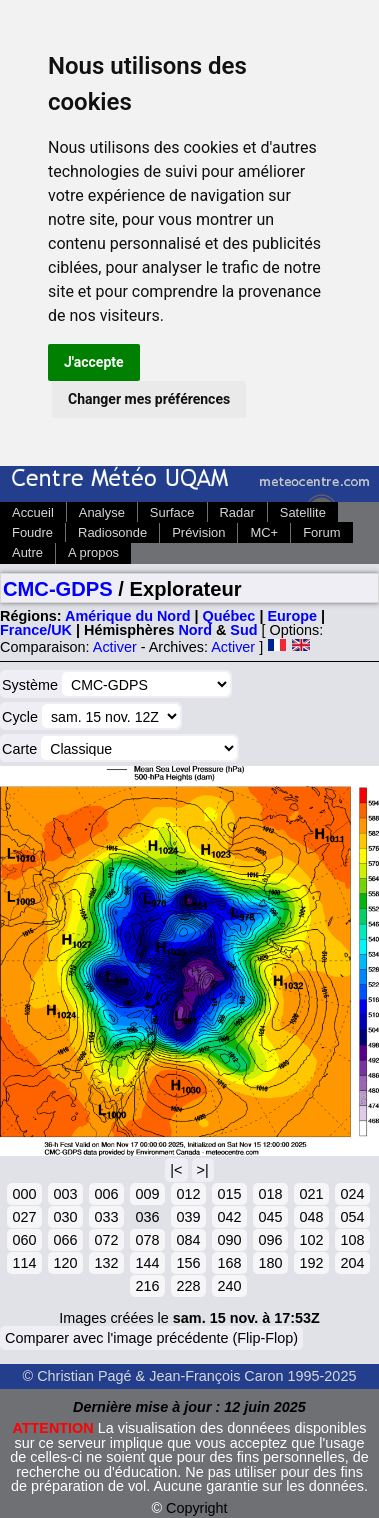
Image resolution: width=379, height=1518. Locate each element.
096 (270, 1240)
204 (352, 1263)
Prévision (198, 532)
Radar (237, 512)
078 (147, 1240)
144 (147, 1263)
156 (188, 1263)
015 (229, 1194)
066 (65, 1240)
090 (229, 1240)
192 (311, 1263)
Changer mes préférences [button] (149, 399)
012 (188, 1194)
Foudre (32, 532)
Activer (115, 647)
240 (229, 1286)
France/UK (36, 630)
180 (270, 1263)
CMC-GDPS (58, 589)
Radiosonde (112, 532)
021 (311, 1194)
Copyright (197, 1508)
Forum (321, 532)
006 (106, 1194)
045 (270, 1217)
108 (352, 1240)
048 (311, 1217)
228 (188, 1286)
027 (24, 1217)
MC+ (264, 532)
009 (147, 1194)
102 (311, 1240)
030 (65, 1217)
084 (188, 1240)
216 (147, 1286)
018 (270, 1194)
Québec (229, 616)
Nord (195, 630)
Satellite (303, 512)
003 (65, 1194)
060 (24, 1240)
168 (229, 1263)
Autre (27, 552)
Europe (292, 616)
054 (352, 1217)
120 (65, 1263)
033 (106, 1217)
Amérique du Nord (128, 616)
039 (188, 1217)
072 (106, 1240)
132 (106, 1263)
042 (229, 1217)
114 (24, 1263)
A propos (93, 552)
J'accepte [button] (94, 362)
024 (352, 1194)
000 (24, 1194)
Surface (172, 512)
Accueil (33, 512)
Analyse (102, 512)
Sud (243, 630)
